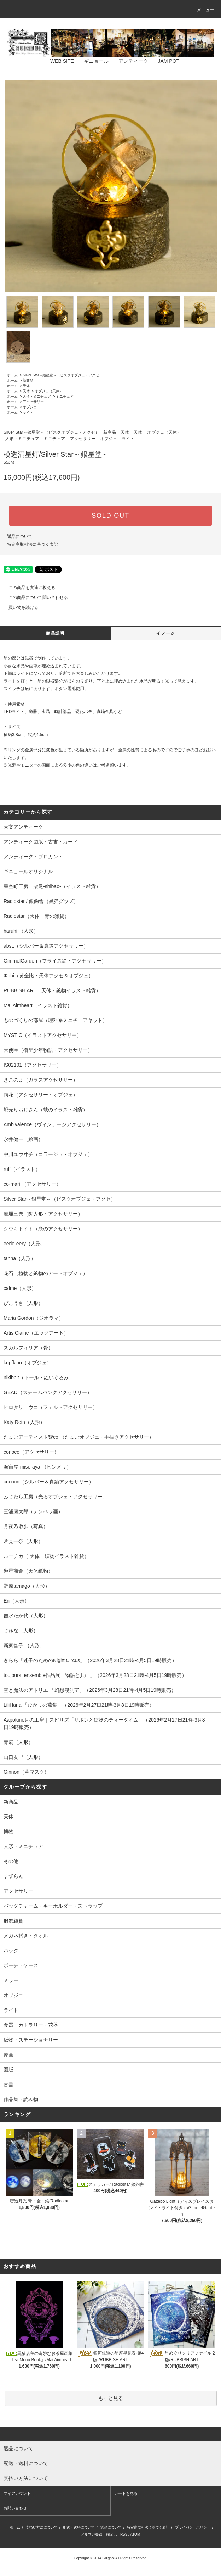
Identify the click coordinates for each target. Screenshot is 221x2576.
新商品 (28, 380)
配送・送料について (79, 2527)
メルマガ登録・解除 (97, 2534)
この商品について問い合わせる (34, 597)
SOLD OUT (110, 515)
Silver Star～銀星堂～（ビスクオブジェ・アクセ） (63, 375)
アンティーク (129, 61)
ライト (28, 412)
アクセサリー (33, 402)
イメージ (165, 633)
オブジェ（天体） (49, 391)
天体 (26, 386)
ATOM (135, 2534)
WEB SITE (58, 61)
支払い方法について (42, 2527)
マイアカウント (17, 2493)
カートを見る (126, 2493)
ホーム (12, 375)
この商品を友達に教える (27, 587)
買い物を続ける (19, 607)
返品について (20, 536)
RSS (124, 2534)
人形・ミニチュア (37, 396)
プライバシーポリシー (192, 2527)
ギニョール (92, 61)
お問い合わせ (15, 2508)
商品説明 (55, 633)
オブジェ (30, 407)
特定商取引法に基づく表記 (32, 544)
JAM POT (164, 61)
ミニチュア (65, 396)
